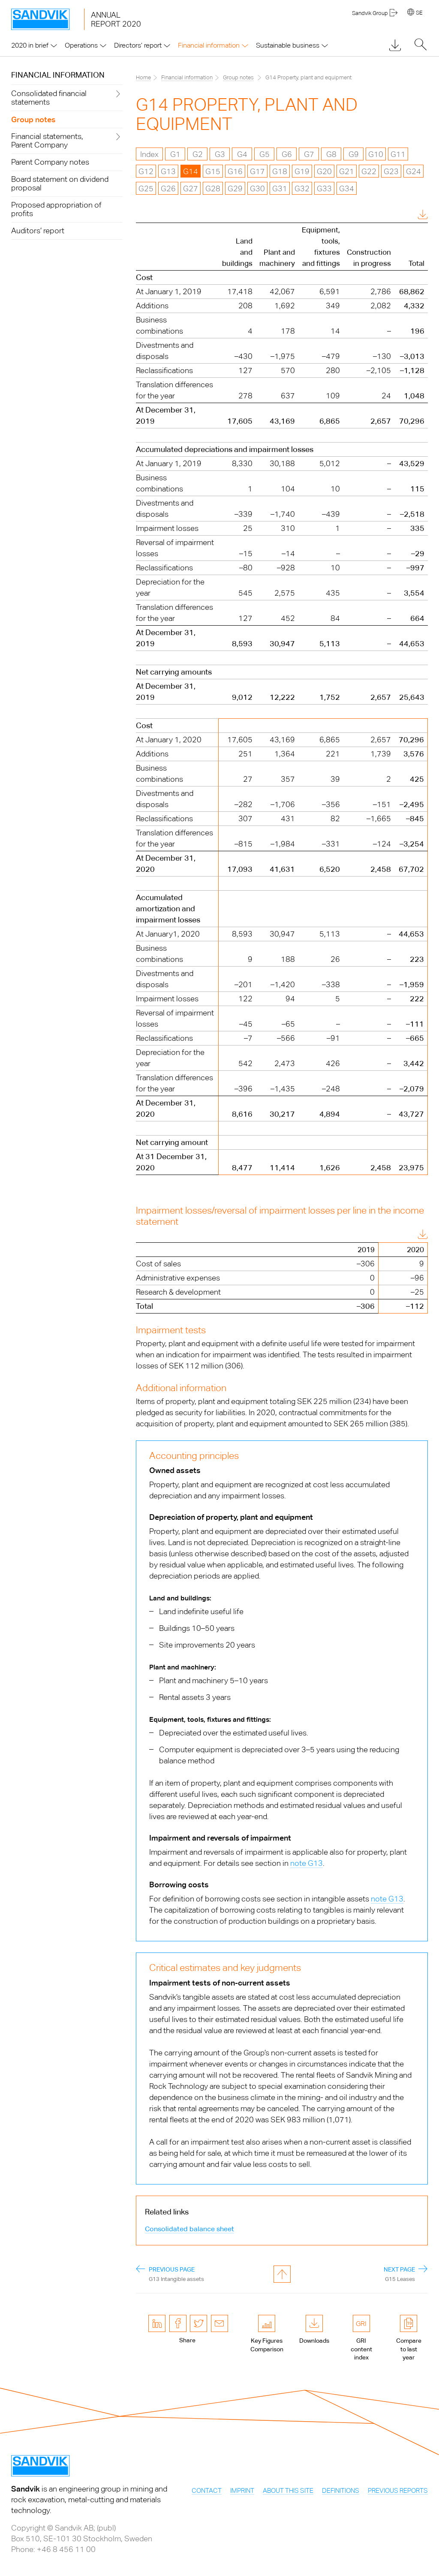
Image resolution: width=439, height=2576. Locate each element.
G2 (197, 154)
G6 (287, 154)
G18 (279, 171)
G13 (168, 171)
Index (149, 154)
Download (400, 215)
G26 (168, 188)
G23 (391, 171)
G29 (235, 188)
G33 (324, 188)
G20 (324, 171)
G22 (368, 171)
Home (143, 77)
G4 (242, 154)
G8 (331, 154)
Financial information (58, 74)
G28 (212, 188)
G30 (257, 188)
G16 (235, 171)
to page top (282, 2274)
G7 (309, 154)
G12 (145, 171)
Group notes (238, 77)
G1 (175, 154)
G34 (346, 188)
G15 (212, 171)
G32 (302, 188)
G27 (190, 188)
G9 (354, 154)
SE (419, 12)
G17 (257, 171)
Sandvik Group (370, 13)
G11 (398, 154)
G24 (413, 171)
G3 (220, 154)
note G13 (306, 1863)
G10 (375, 154)
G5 (264, 154)
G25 (145, 188)
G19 (302, 171)
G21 (346, 171)
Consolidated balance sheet (189, 2229)
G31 (279, 188)
